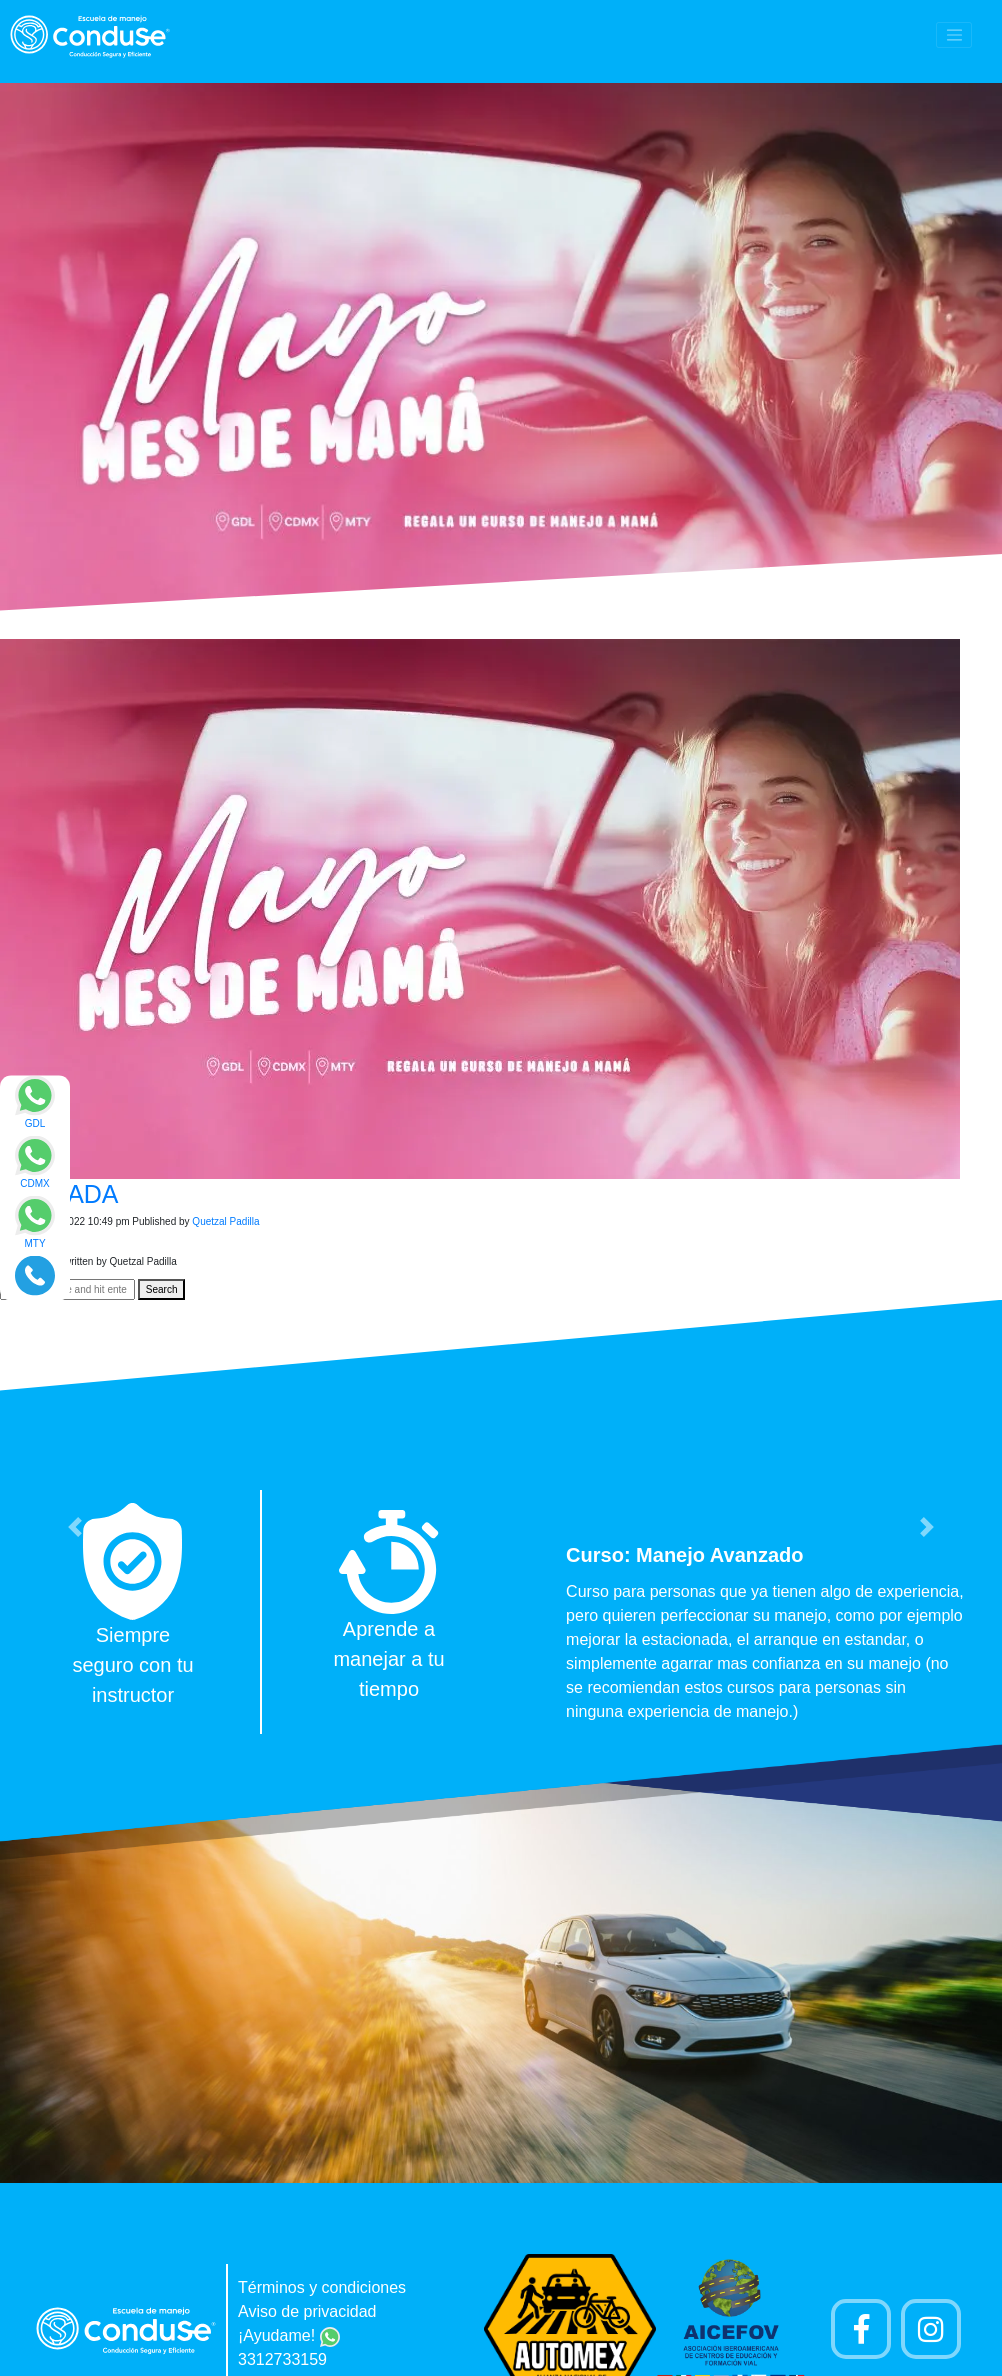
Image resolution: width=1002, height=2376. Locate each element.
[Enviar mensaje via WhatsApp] (35, 1108)
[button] (75, 1527)
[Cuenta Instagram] (931, 2329)
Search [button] (162, 1289)
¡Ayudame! (289, 2335)
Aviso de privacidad (307, 2311)
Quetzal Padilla (225, 1221)
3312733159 (282, 2359)
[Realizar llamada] (35, 1274)
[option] (501, 1612)
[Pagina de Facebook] (861, 2329)
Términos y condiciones (322, 2287)
